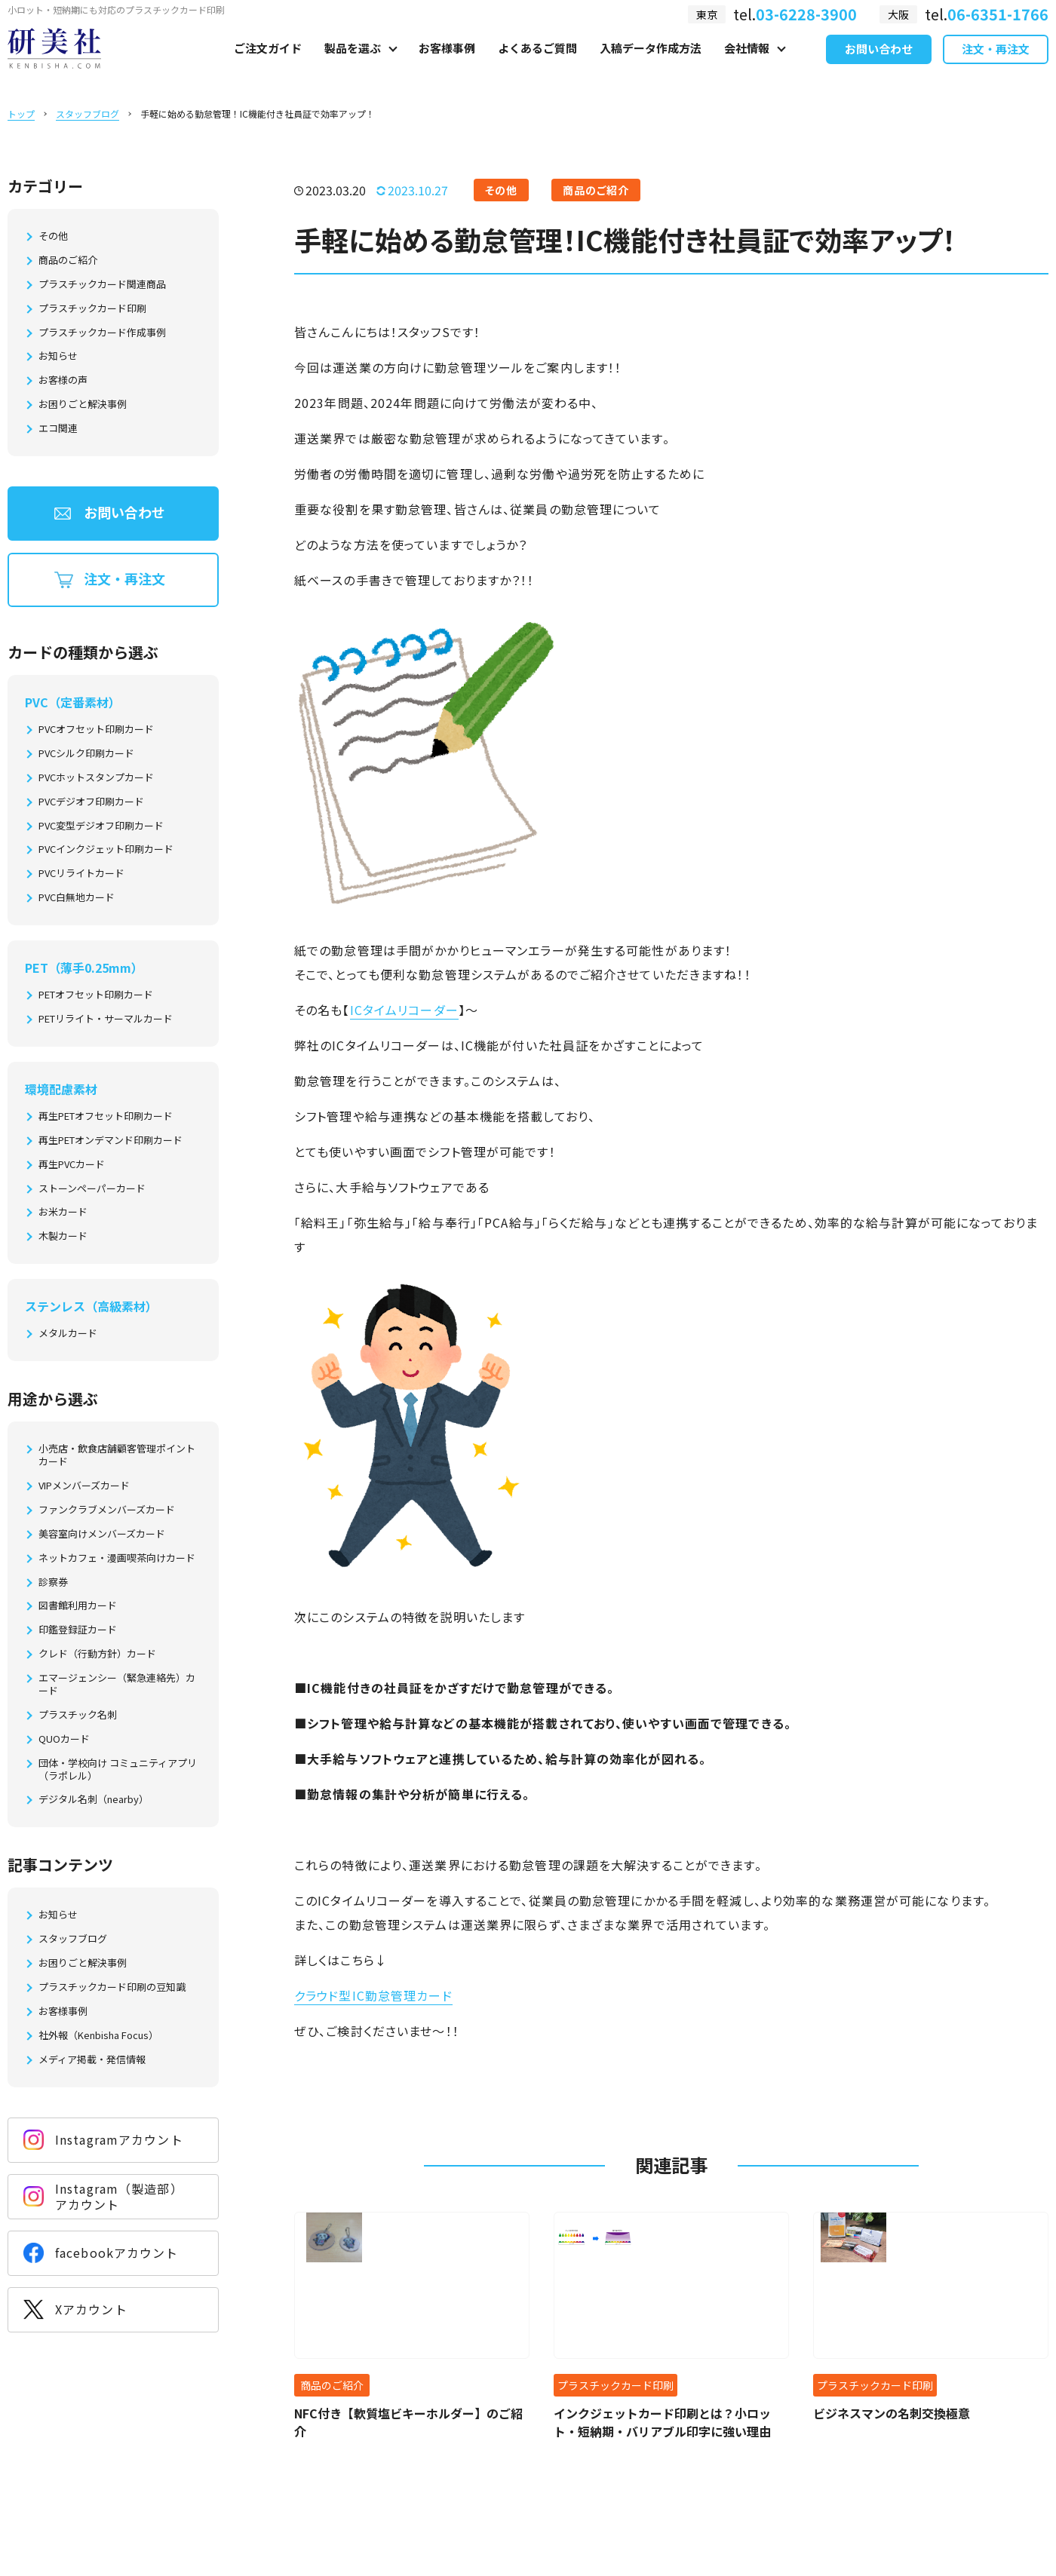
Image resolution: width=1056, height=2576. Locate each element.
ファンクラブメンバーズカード (106, 1510)
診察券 (53, 1582)
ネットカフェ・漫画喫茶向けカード (116, 1558)
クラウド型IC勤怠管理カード (373, 1995)
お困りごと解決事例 (82, 404)
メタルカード (67, 1333)
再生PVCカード (71, 1164)
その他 (53, 236)
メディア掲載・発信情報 (92, 2059)
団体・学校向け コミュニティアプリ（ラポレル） (117, 1770)
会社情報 (746, 65)
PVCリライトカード (81, 873)
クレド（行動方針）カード (97, 1654)
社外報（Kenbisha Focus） (98, 2035)
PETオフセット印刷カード (95, 995)
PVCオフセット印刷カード (96, 729)
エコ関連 (58, 428)
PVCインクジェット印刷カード (105, 849)
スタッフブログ (87, 113)
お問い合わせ (879, 67)
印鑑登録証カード (77, 1630)
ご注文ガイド (268, 65)
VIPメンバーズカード (84, 1486)
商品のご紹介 (67, 260)
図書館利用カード (77, 1605)
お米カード (62, 1212)
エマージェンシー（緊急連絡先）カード (116, 1684)
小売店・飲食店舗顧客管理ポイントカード (116, 1455)
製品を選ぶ (352, 65)
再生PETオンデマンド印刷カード (110, 1140)
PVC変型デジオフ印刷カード (101, 826)
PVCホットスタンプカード (96, 777)
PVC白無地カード (76, 897)
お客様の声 (62, 380)
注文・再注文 (996, 67)
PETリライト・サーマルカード (105, 1019)
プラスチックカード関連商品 (102, 284)
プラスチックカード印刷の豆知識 (112, 1987)
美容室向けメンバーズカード (101, 1534)
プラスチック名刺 (77, 1715)
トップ (21, 113)
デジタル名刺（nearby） (93, 1799)
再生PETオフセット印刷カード (105, 1116)
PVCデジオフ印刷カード (91, 802)
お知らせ (58, 356)
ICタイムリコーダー (404, 1010)
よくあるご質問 (537, 65)
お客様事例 (447, 65)
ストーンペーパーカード (92, 1188)
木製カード (62, 1236)
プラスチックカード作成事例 (102, 333)
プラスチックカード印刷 (92, 308)
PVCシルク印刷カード (86, 753)
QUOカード (64, 1739)
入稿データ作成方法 (650, 65)
